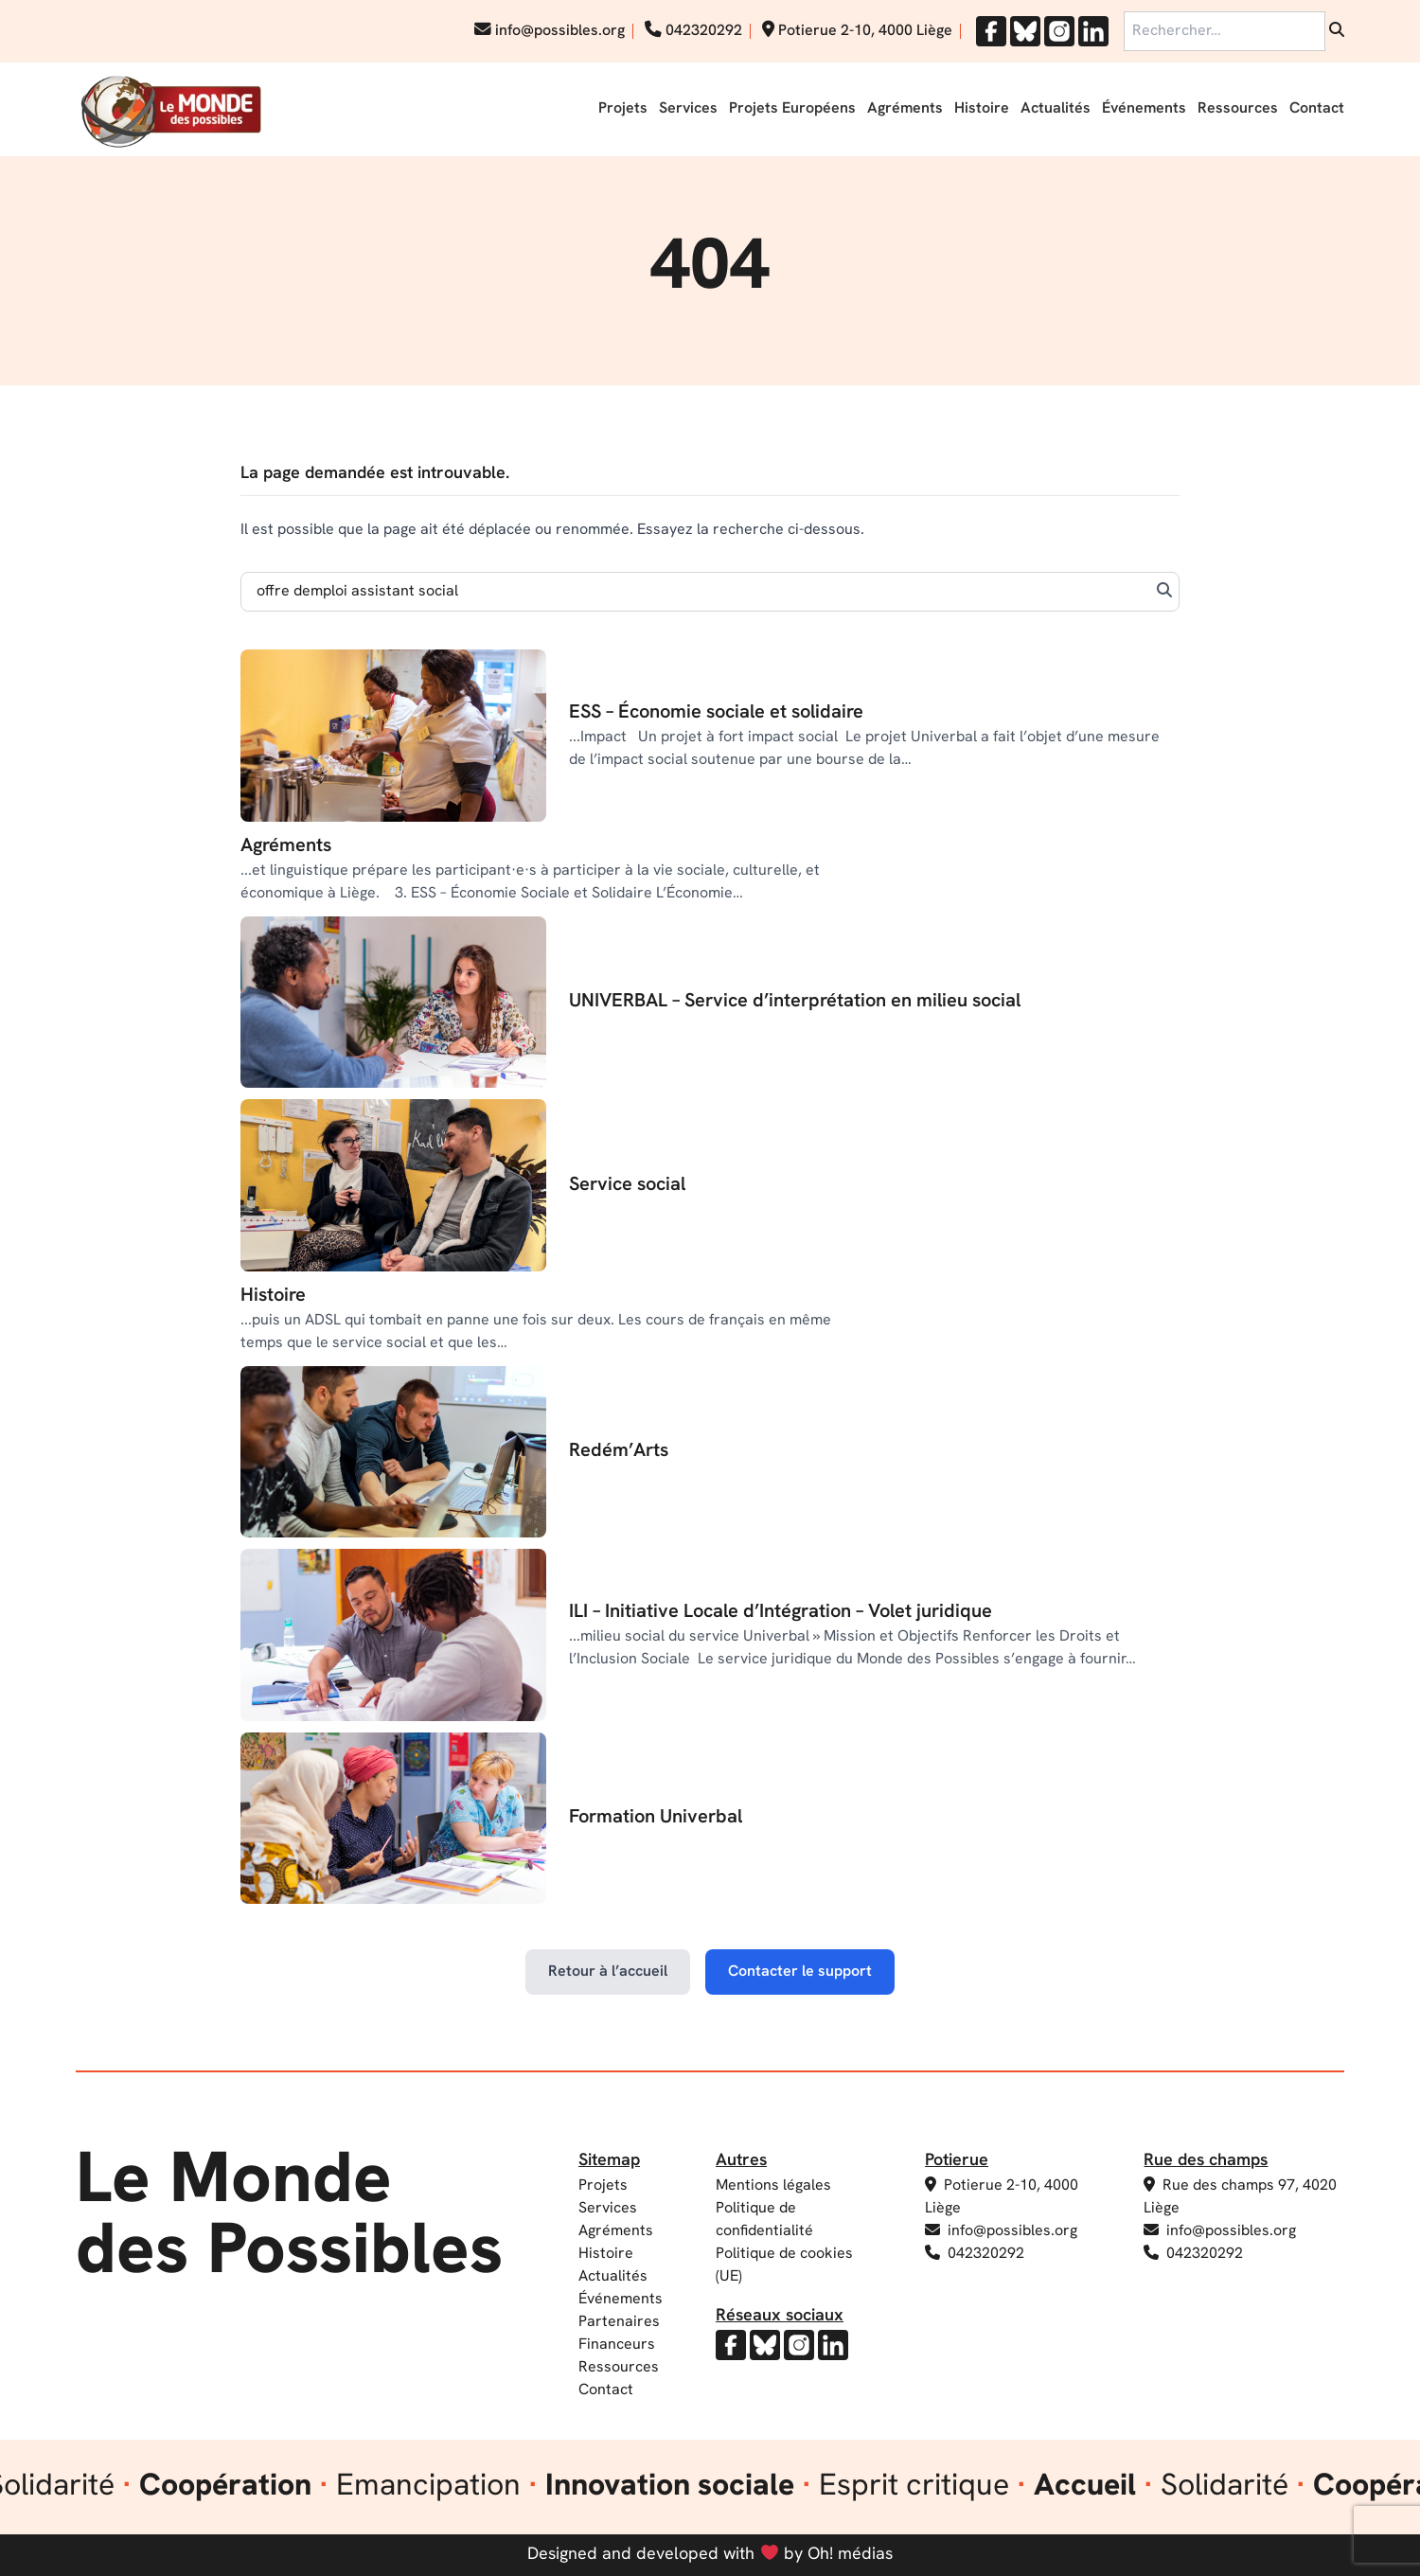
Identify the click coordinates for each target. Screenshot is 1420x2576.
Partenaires (619, 2322)
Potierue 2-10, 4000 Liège (857, 31)
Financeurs (616, 2345)
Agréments (905, 108)
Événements (1144, 108)
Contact (1316, 108)
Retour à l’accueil (607, 1972)
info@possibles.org (549, 31)
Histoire (981, 108)
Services (688, 108)
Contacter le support (800, 1972)
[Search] (710, 592)
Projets (623, 108)
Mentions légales (773, 2186)
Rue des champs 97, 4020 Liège (1240, 2196)
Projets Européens (792, 108)
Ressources (1238, 108)
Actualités (1056, 108)
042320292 (693, 31)
